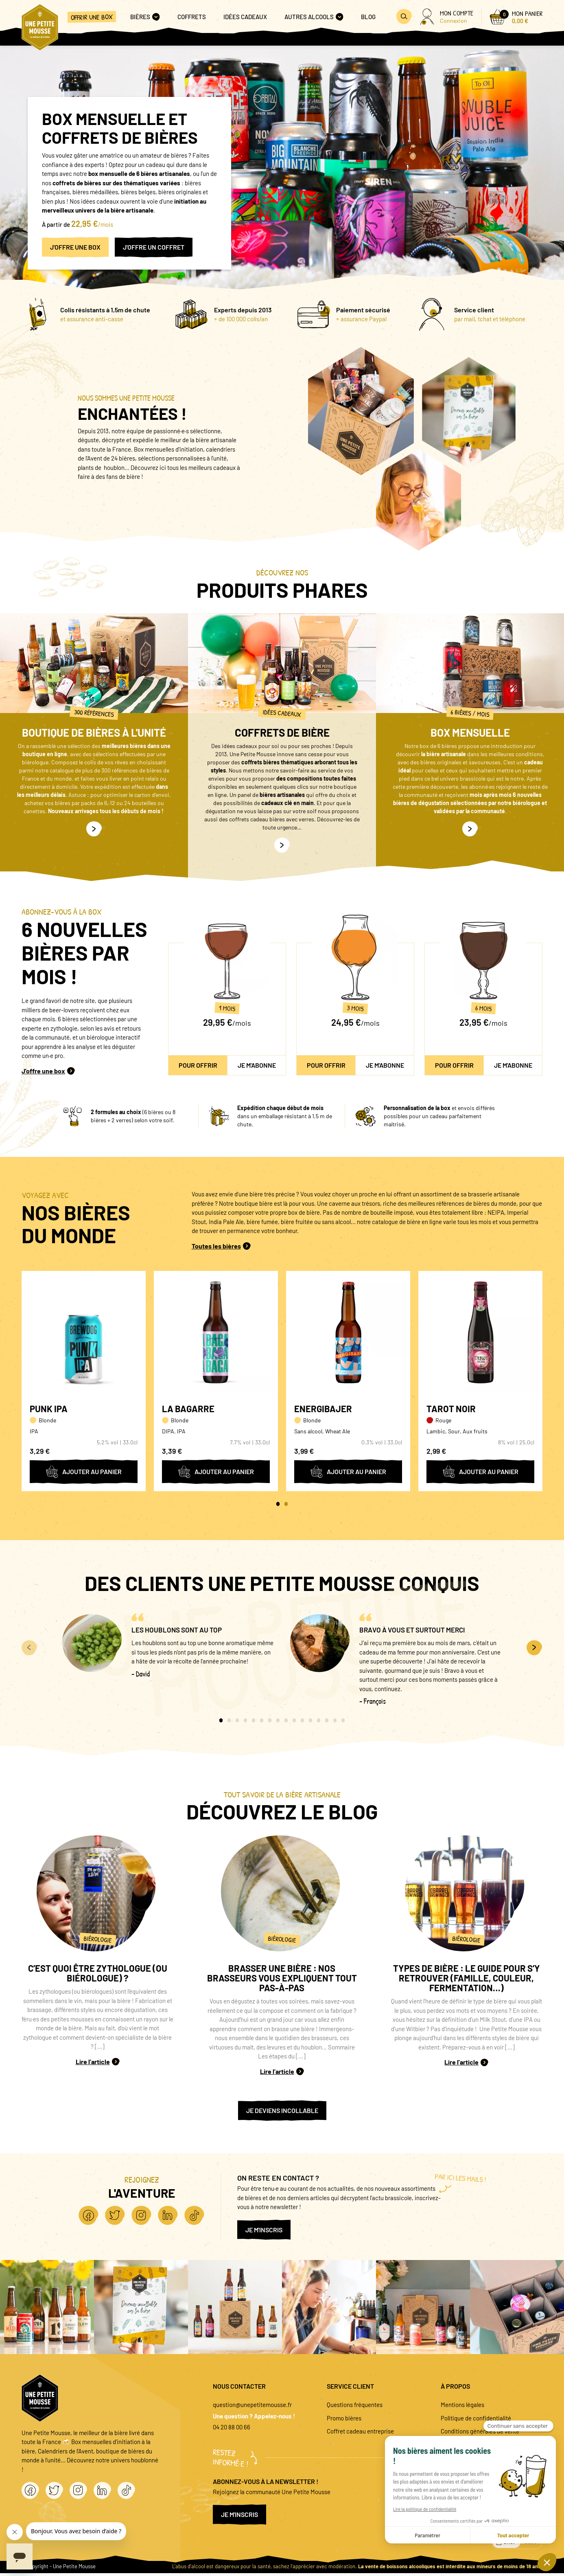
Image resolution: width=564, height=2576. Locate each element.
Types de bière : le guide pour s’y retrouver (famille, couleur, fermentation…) (466, 1978)
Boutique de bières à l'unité (94, 732)
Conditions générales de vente (480, 2431)
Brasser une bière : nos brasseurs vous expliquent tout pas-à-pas (282, 1978)
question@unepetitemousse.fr (252, 2404)
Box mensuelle (470, 732)
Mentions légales (462, 2404)
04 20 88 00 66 (231, 2427)
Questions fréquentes (355, 2404)
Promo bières (344, 2418)
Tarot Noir (451, 1408)
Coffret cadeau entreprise (360, 2431)
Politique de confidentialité (476, 2418)
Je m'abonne (257, 1065)
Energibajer (323, 1408)
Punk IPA (49, 1408)
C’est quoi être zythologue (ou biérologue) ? (97, 1973)
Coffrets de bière (282, 732)
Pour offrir (198, 1065)
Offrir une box (92, 17)
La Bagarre (188, 1408)
